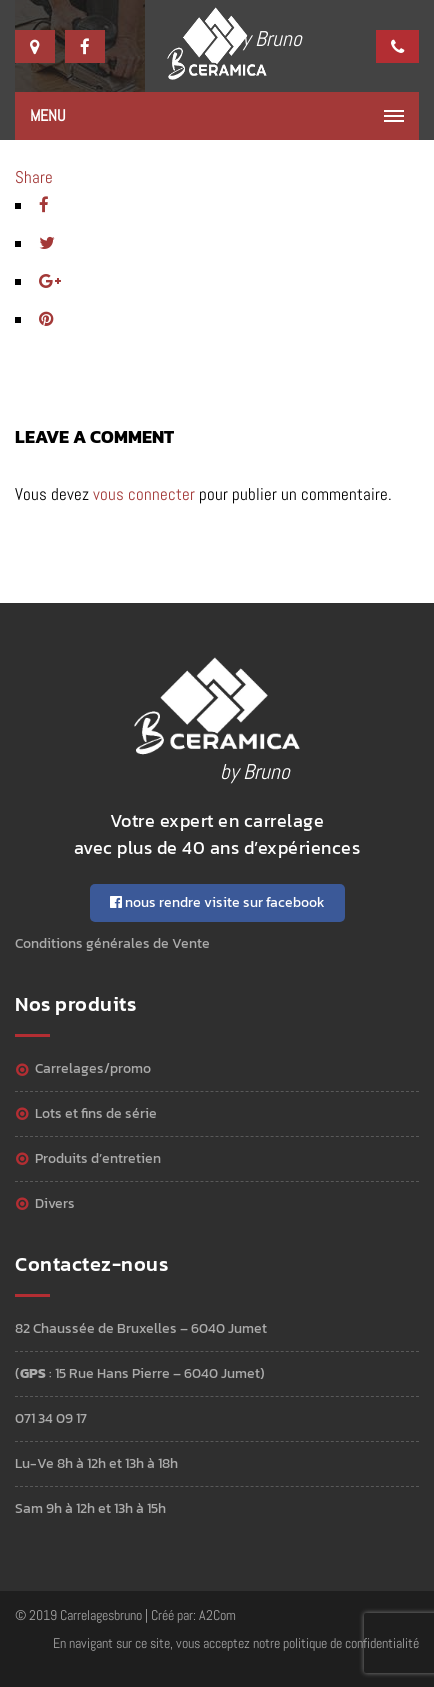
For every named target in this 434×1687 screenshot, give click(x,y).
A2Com (217, 1615)
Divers (55, 1203)
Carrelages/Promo (93, 1068)
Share (34, 177)
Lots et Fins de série (96, 1113)
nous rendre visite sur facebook (217, 902)
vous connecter (144, 494)
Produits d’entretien (98, 1158)
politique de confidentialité (351, 1643)
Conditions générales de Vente (112, 943)
